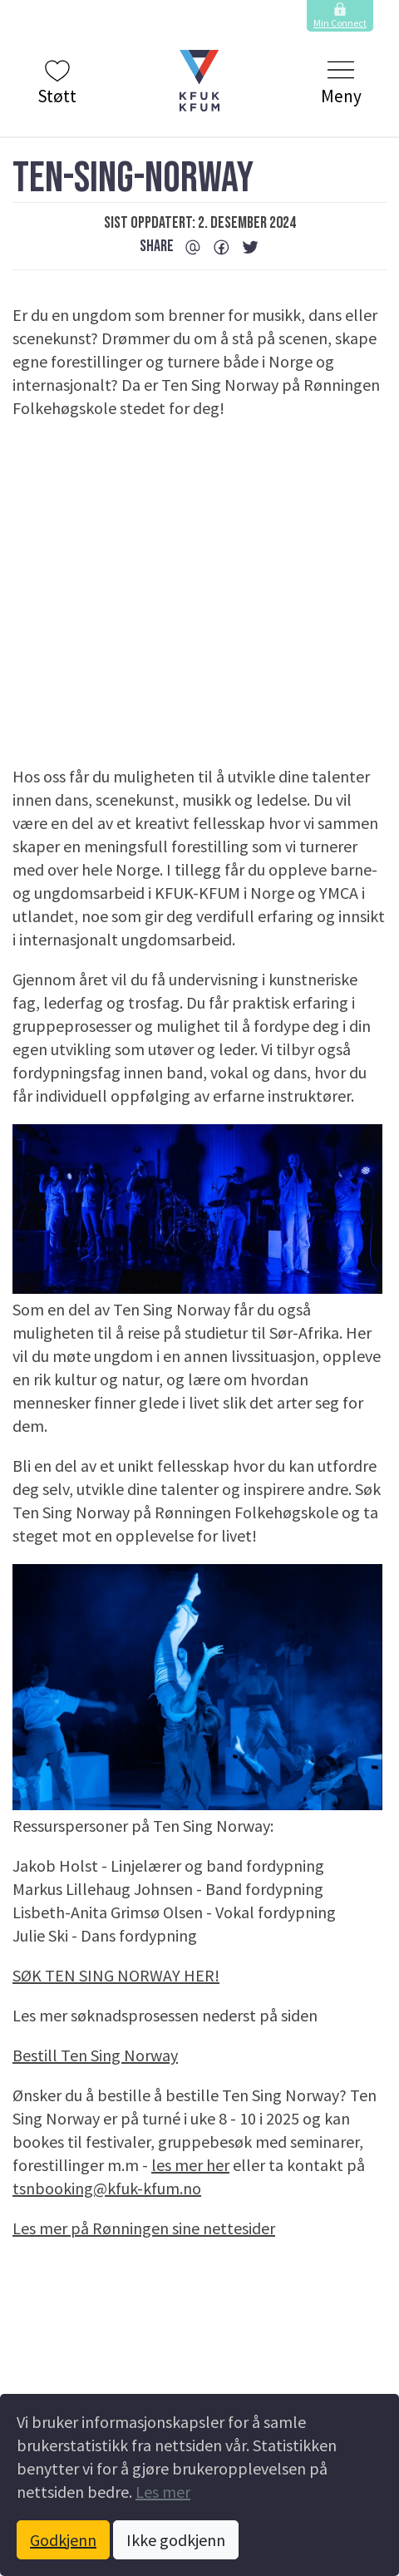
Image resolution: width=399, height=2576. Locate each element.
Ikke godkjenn (175, 2539)
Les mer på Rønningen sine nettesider (143, 2228)
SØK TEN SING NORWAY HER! (115, 1975)
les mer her (190, 2164)
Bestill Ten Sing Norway (95, 2055)
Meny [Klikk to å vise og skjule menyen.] (341, 82)
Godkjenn (63, 2539)
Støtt (56, 82)
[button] (199, 81)
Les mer (162, 2491)
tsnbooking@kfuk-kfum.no (106, 2188)
